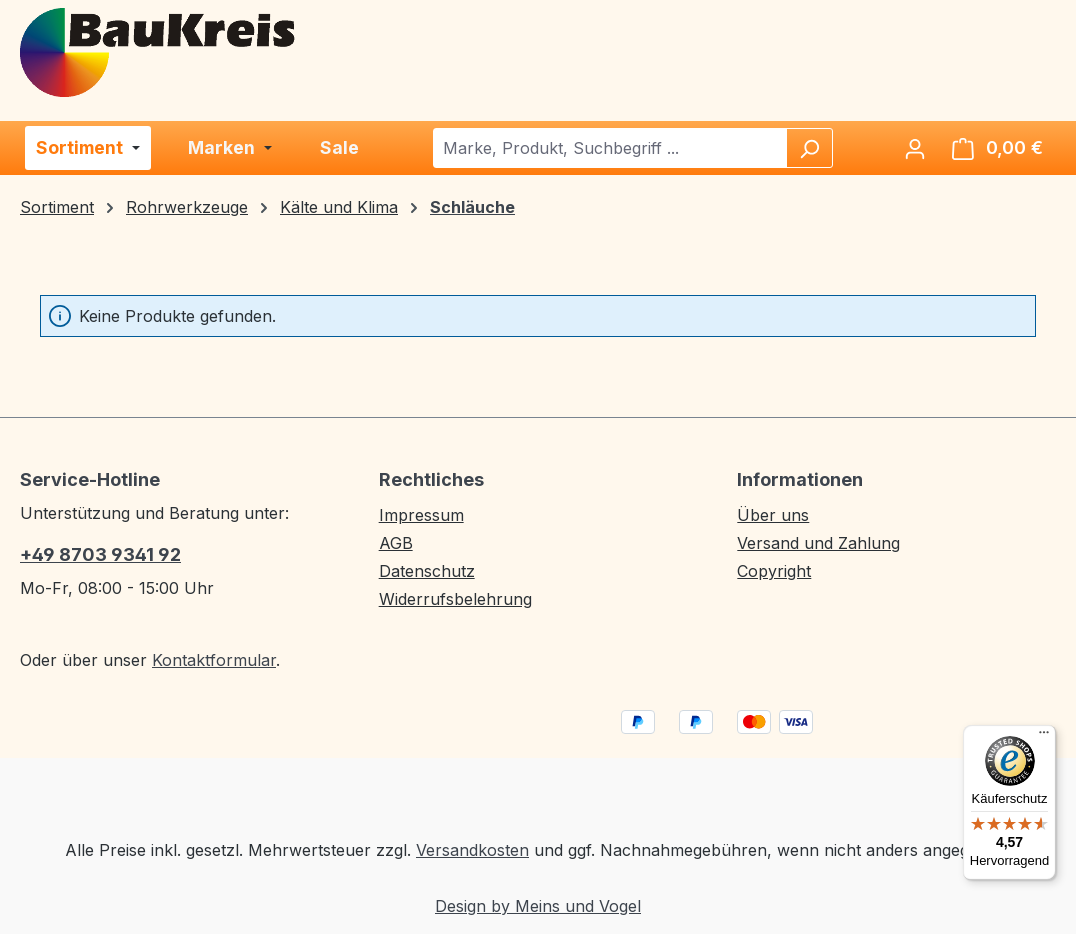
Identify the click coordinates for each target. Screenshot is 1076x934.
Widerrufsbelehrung (455, 599)
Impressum (421, 515)
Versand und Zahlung (818, 543)
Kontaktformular (214, 660)
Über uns (773, 515)
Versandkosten (472, 850)
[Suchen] (809, 148)
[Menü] (1044, 737)
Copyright (774, 571)
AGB (396, 543)
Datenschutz (427, 571)
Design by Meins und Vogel (538, 906)
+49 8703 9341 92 (100, 554)
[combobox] (610, 148)
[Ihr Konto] (915, 148)
